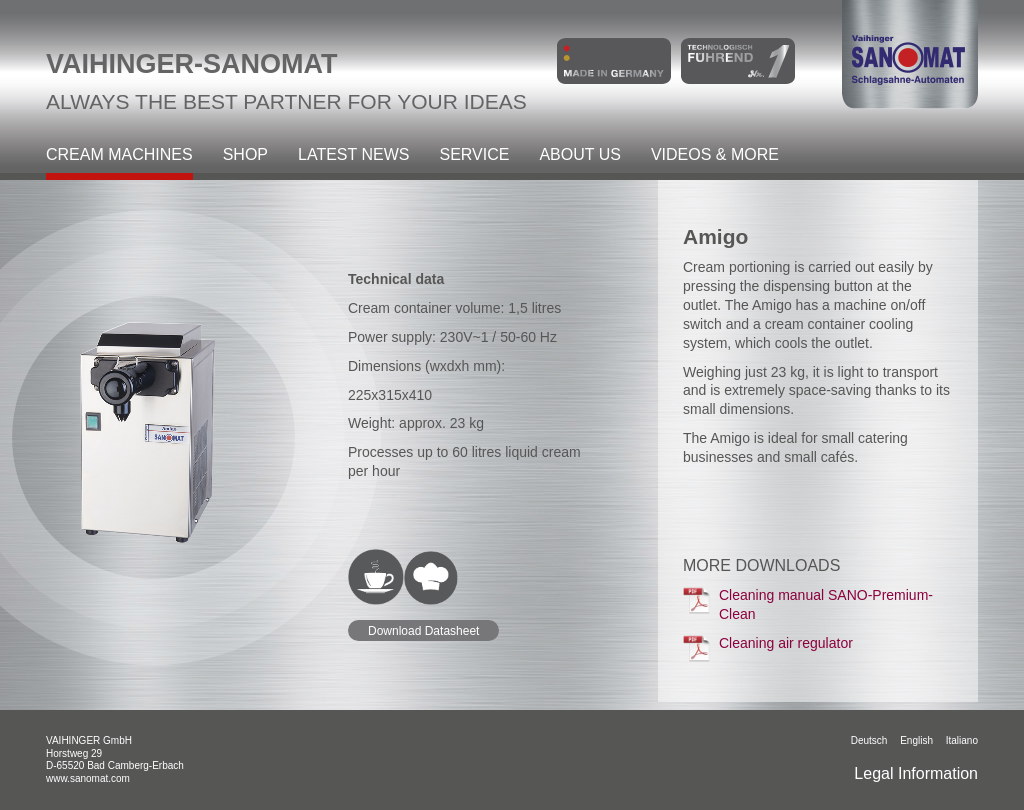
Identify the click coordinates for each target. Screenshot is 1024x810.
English (916, 740)
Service (474, 155)
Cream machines (119, 155)
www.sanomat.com (88, 778)
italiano (962, 740)
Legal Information (916, 773)
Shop (245, 155)
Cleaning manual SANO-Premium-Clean (808, 604)
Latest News (353, 155)
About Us (580, 155)
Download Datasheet (423, 631)
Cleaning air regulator (768, 648)
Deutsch (869, 740)
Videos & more (715, 155)
